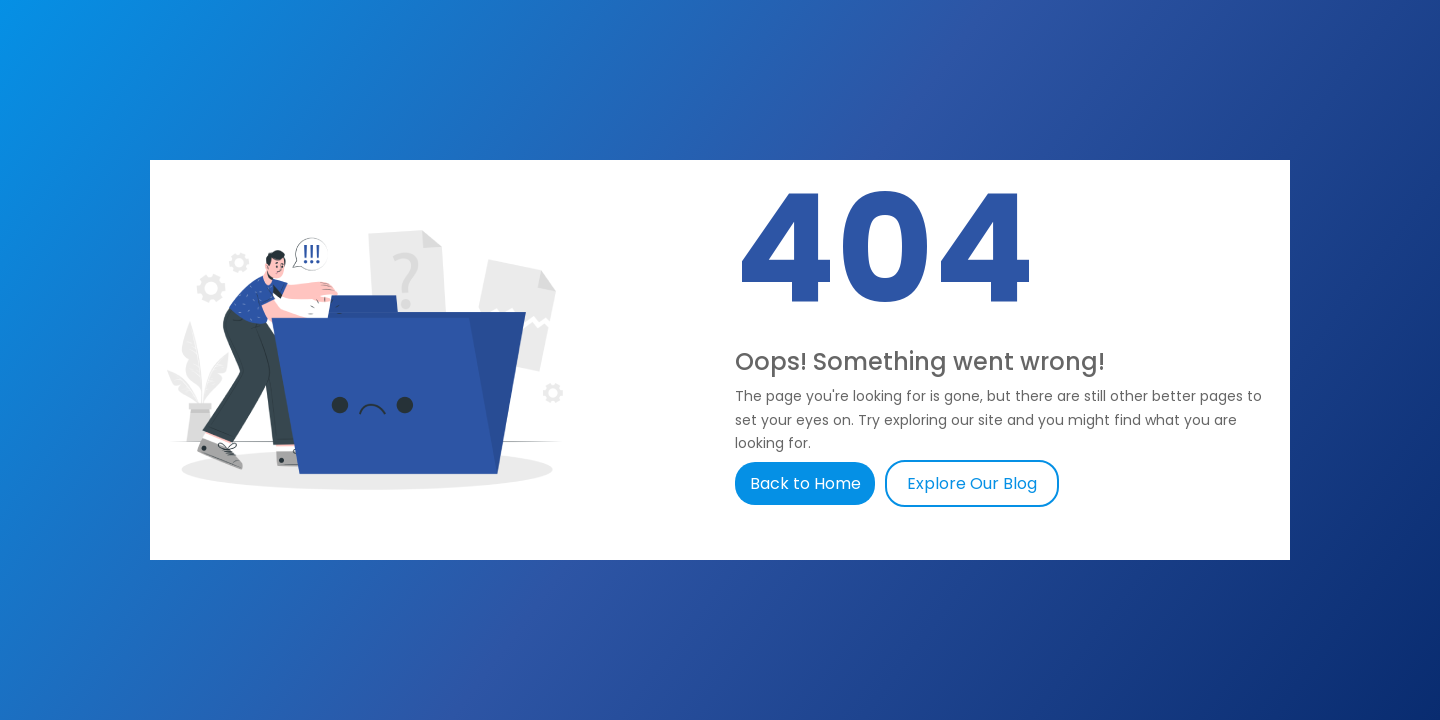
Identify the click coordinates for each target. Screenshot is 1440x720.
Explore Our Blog (972, 483)
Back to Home (807, 483)
